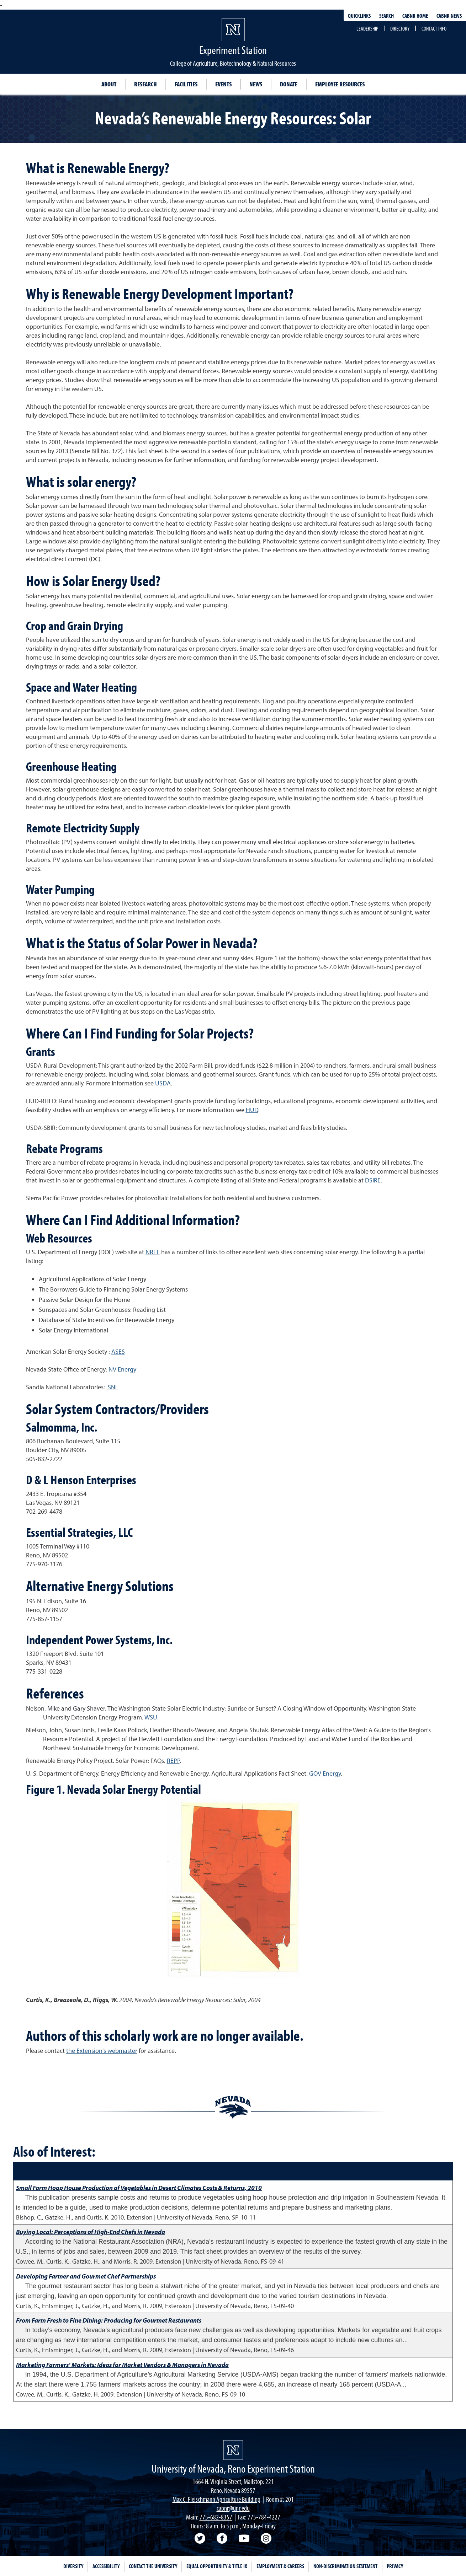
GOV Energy (325, 1773)
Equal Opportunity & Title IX (216, 2566)
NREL (152, 1252)
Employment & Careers (280, 2566)
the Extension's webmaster (101, 2050)
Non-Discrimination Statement (345, 2566)
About (108, 84)
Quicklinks (359, 15)
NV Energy (122, 1369)
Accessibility (106, 2566)
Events (223, 84)
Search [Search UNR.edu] (386, 15)
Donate (288, 84)
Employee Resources (340, 84)
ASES (118, 1351)
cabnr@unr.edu (233, 2507)
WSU (150, 1717)
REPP (173, 1760)
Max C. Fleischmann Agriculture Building (216, 2499)
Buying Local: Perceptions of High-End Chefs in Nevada (90, 2232)
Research (145, 84)
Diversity (73, 2566)
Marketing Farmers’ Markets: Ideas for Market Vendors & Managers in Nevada (122, 2365)
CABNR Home (415, 15)
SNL (112, 1387)
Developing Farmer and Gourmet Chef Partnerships (86, 2276)
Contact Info (434, 28)
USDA (163, 1083)
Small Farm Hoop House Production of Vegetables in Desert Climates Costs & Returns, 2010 (139, 2188)
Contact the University (153, 2566)
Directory (399, 28)
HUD (252, 1110)
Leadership (367, 28)
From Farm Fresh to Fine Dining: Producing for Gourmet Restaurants (108, 2320)
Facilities (186, 84)
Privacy (395, 2566)
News (255, 84)
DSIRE (373, 1180)
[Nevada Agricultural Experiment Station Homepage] (233, 2450)
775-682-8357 (216, 2516)
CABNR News (449, 15)
